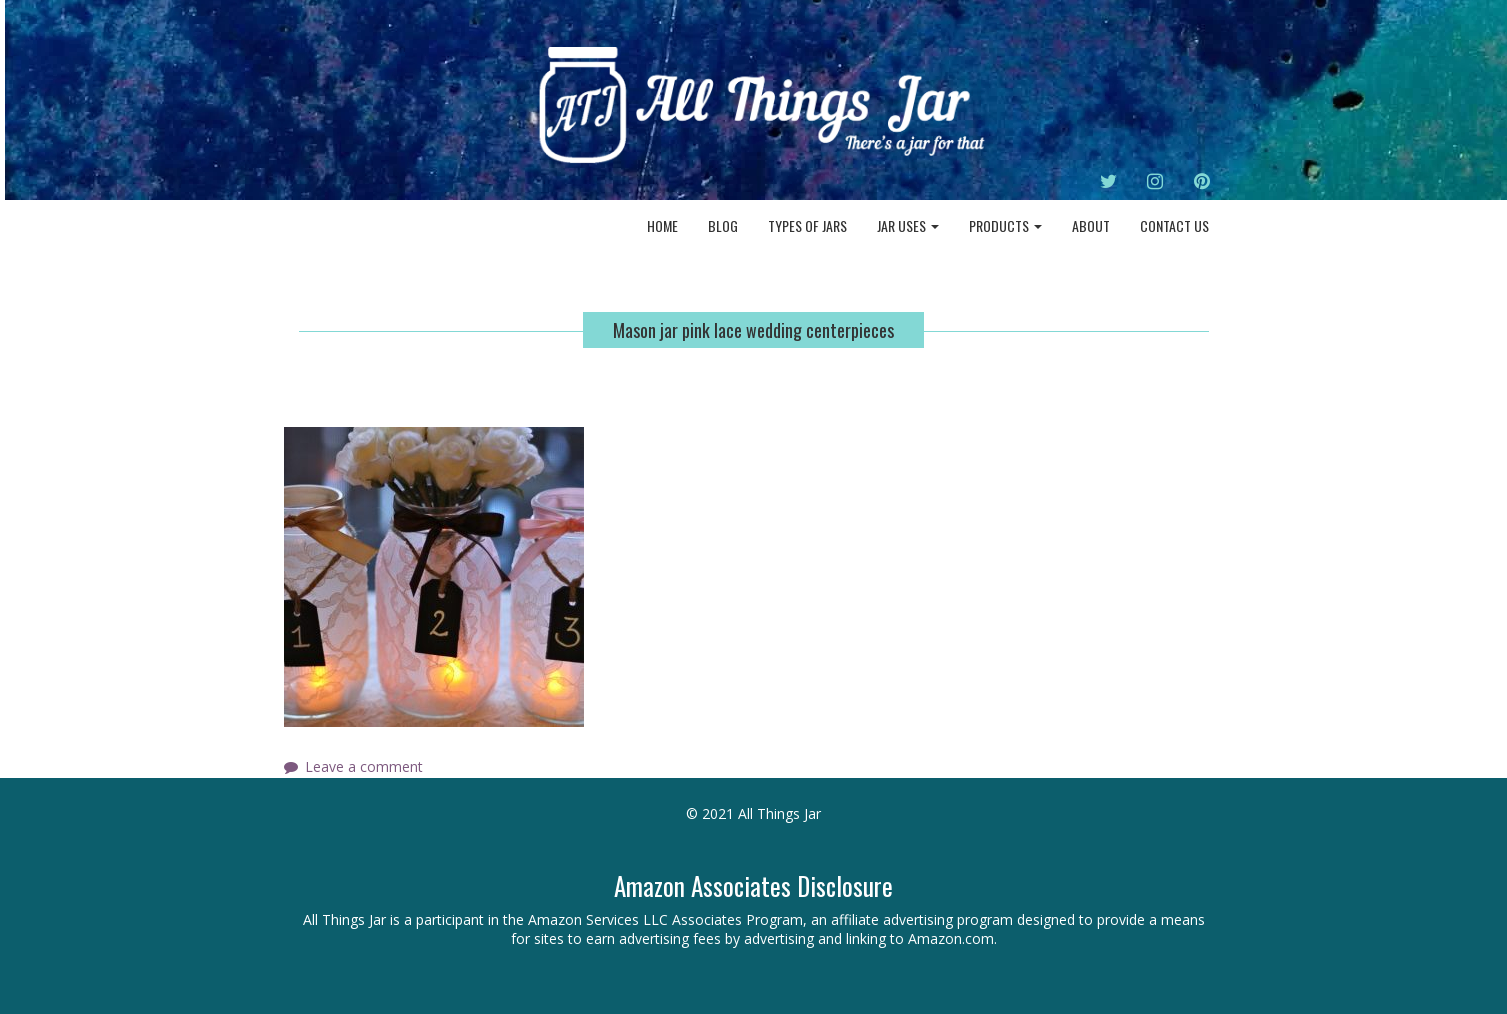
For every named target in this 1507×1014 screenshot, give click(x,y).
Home (662, 225)
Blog (723, 225)
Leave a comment (364, 766)
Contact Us (1174, 225)
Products (1005, 225)
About (1091, 225)
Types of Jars (807, 225)
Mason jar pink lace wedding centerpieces (753, 330)
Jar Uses (908, 225)
